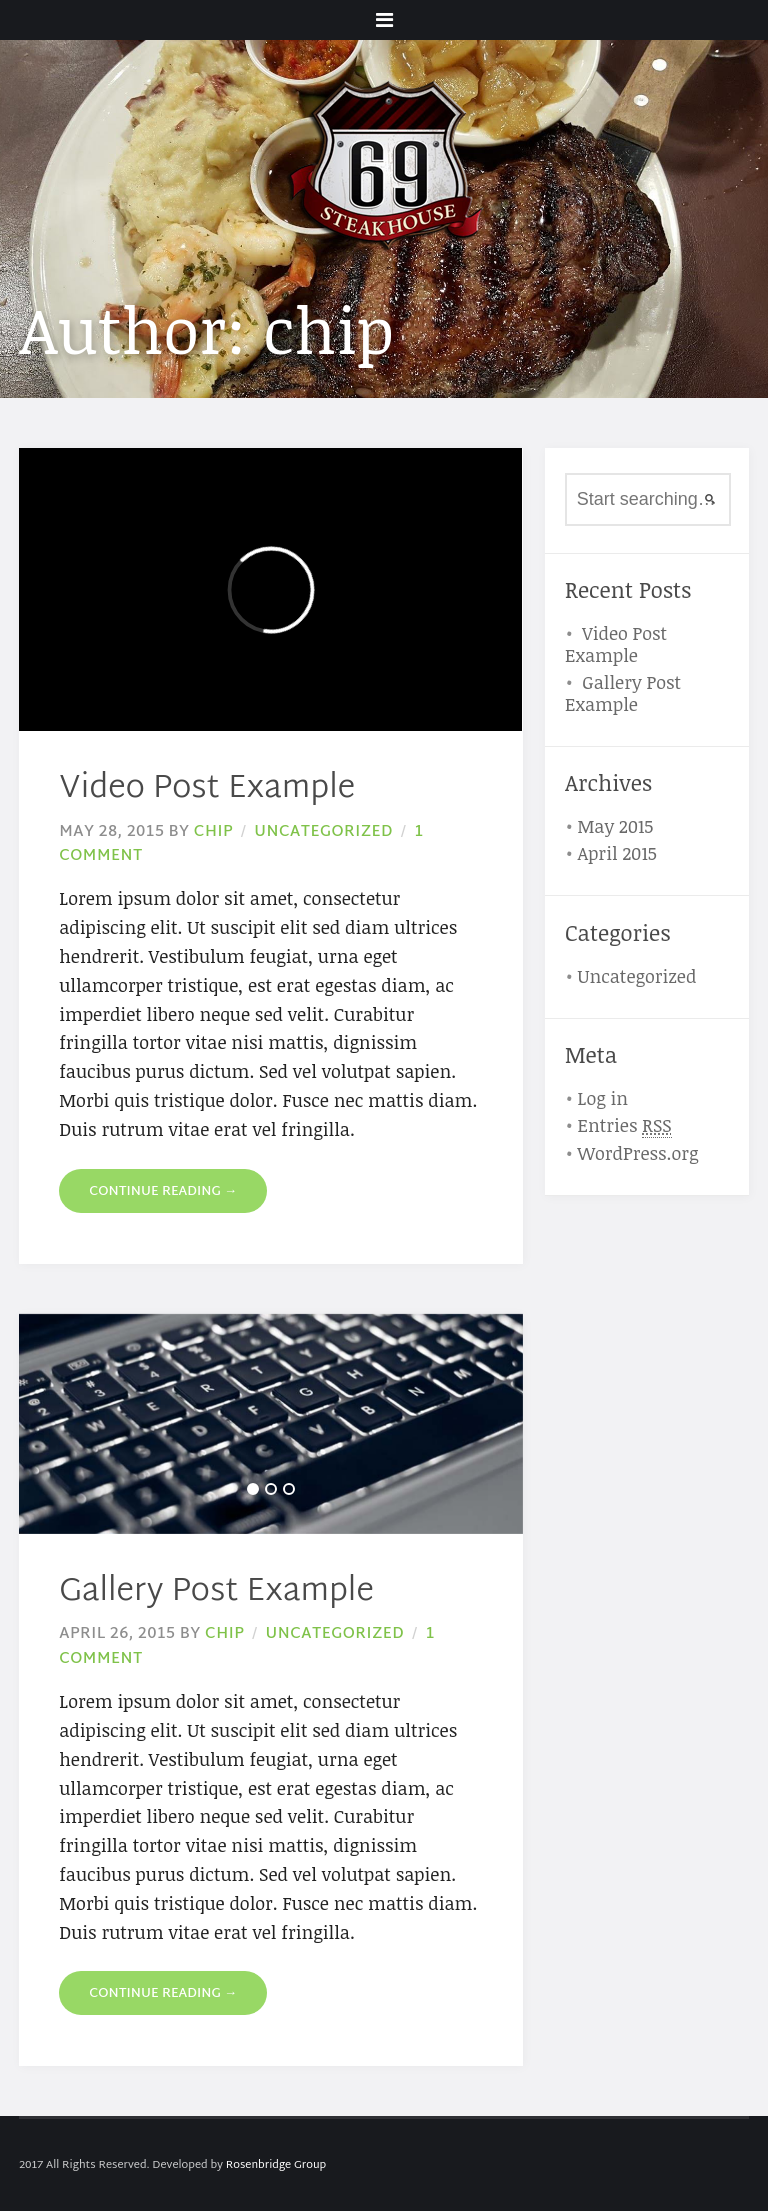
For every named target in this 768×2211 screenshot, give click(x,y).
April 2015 (617, 853)
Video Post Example (207, 789)
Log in (602, 1098)
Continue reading (163, 1192)
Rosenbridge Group (276, 2165)
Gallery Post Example (216, 1592)
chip (213, 832)
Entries (624, 1125)
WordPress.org (637, 1153)
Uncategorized (323, 832)
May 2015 (615, 826)
